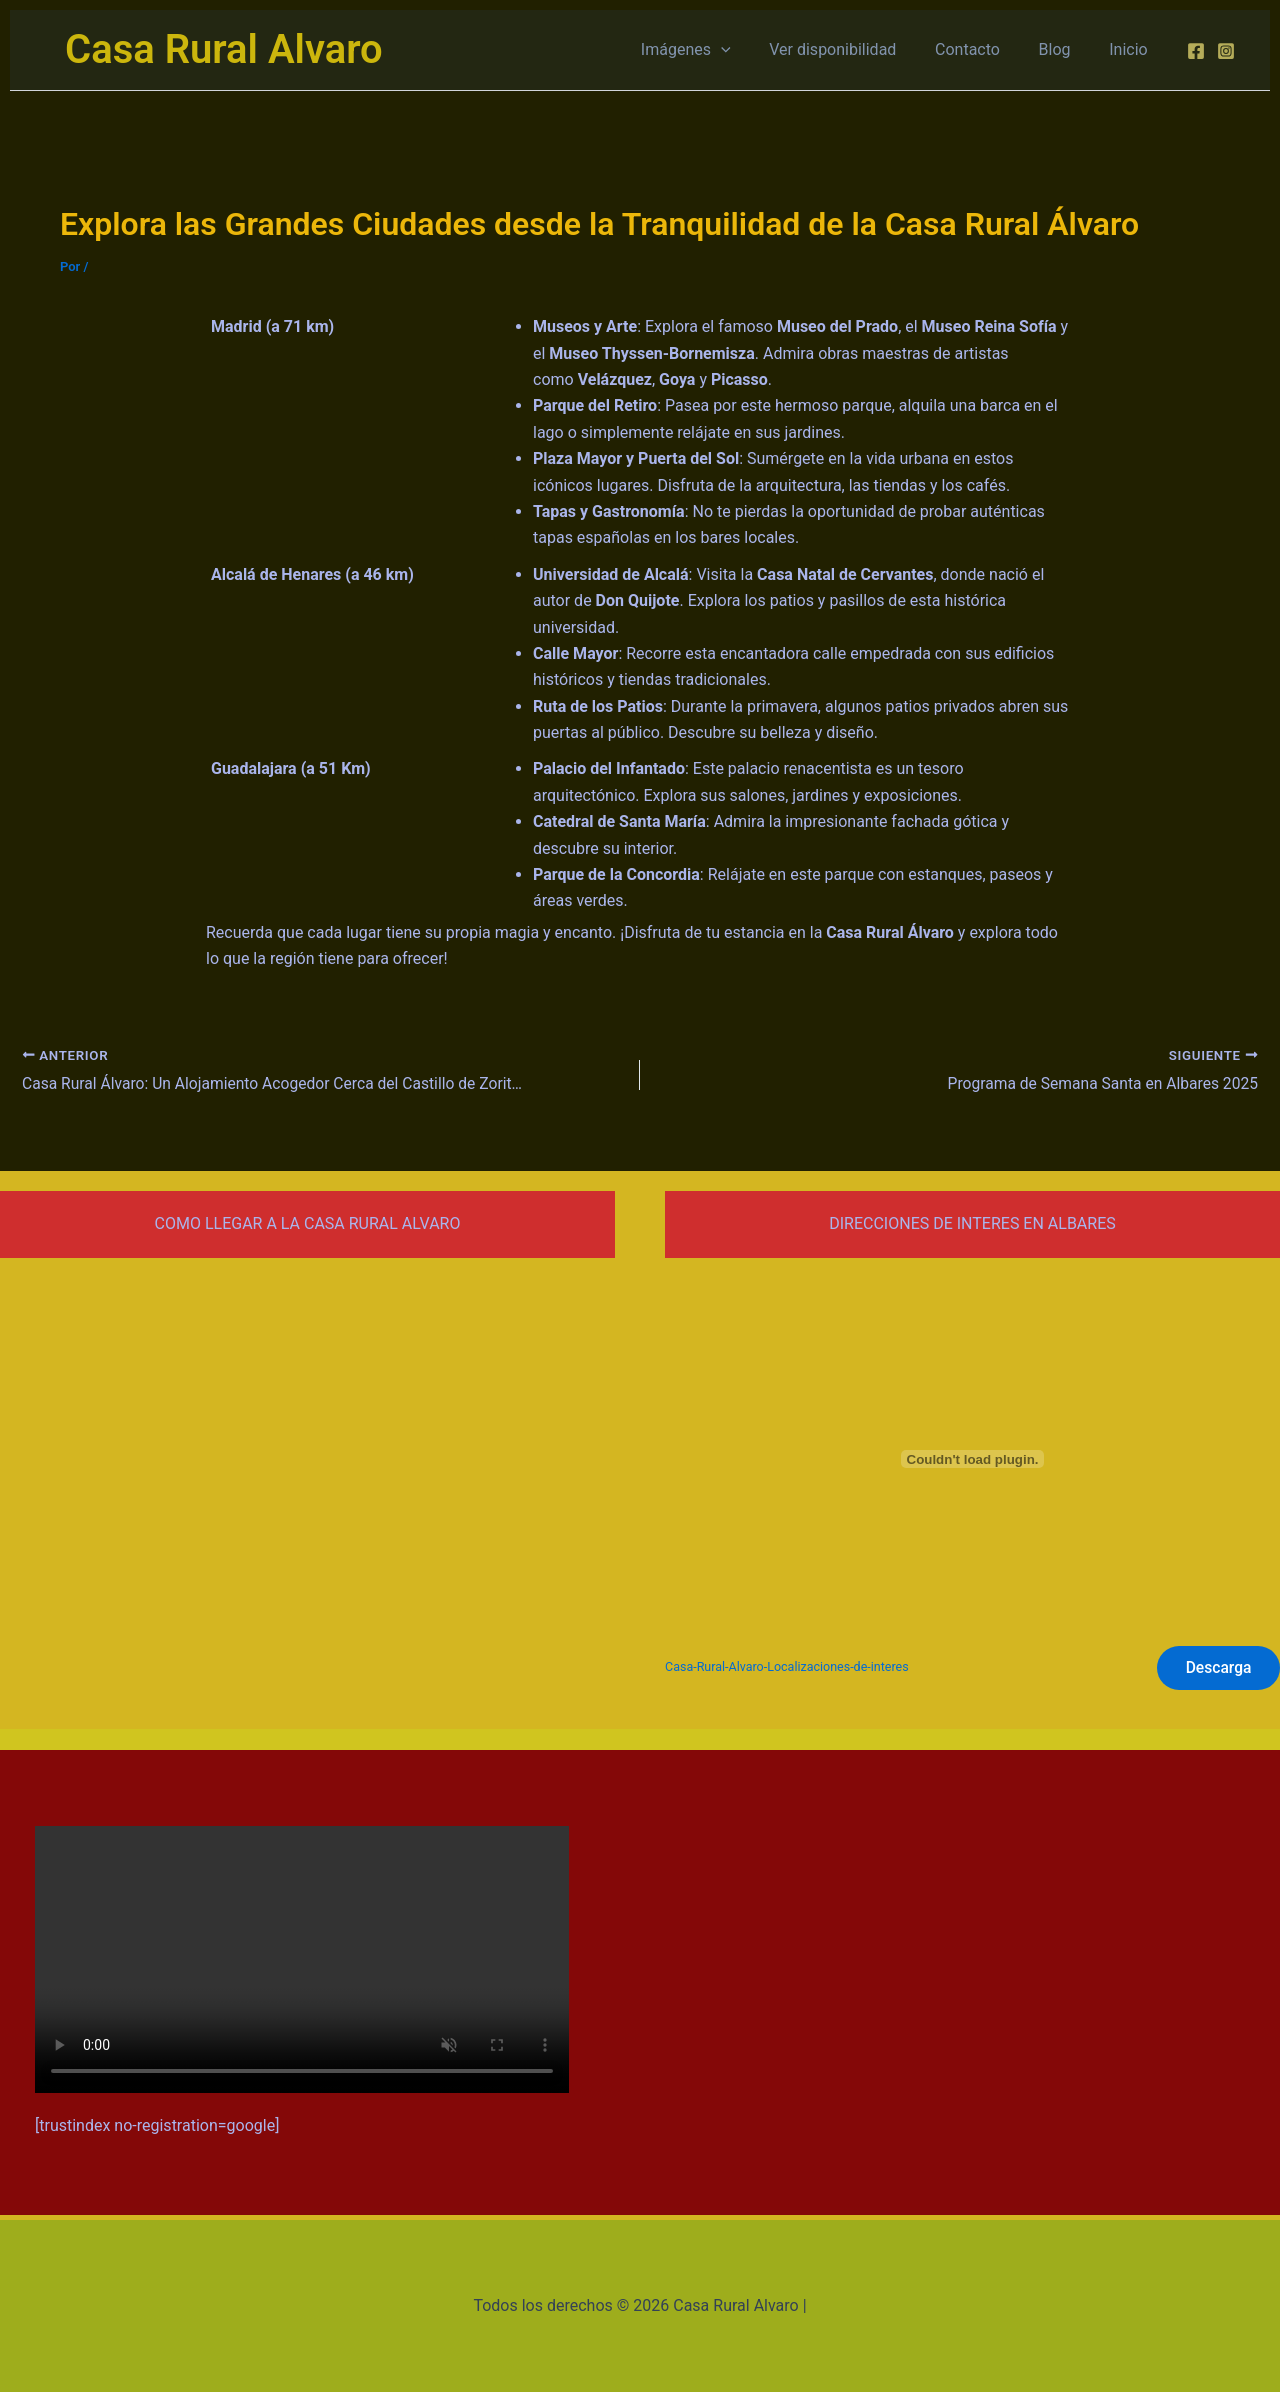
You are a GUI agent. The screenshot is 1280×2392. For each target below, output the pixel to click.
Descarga (1216, 1666)
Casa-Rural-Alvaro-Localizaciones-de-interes (789, 1667)
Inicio (1132, 49)
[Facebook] (1196, 51)
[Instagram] (1226, 51)
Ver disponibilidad (856, 49)
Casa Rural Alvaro (224, 49)
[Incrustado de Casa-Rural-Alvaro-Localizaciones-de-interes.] (972, 1457)
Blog (1065, 49)
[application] (751, 50)
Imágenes (716, 50)
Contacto (984, 49)
